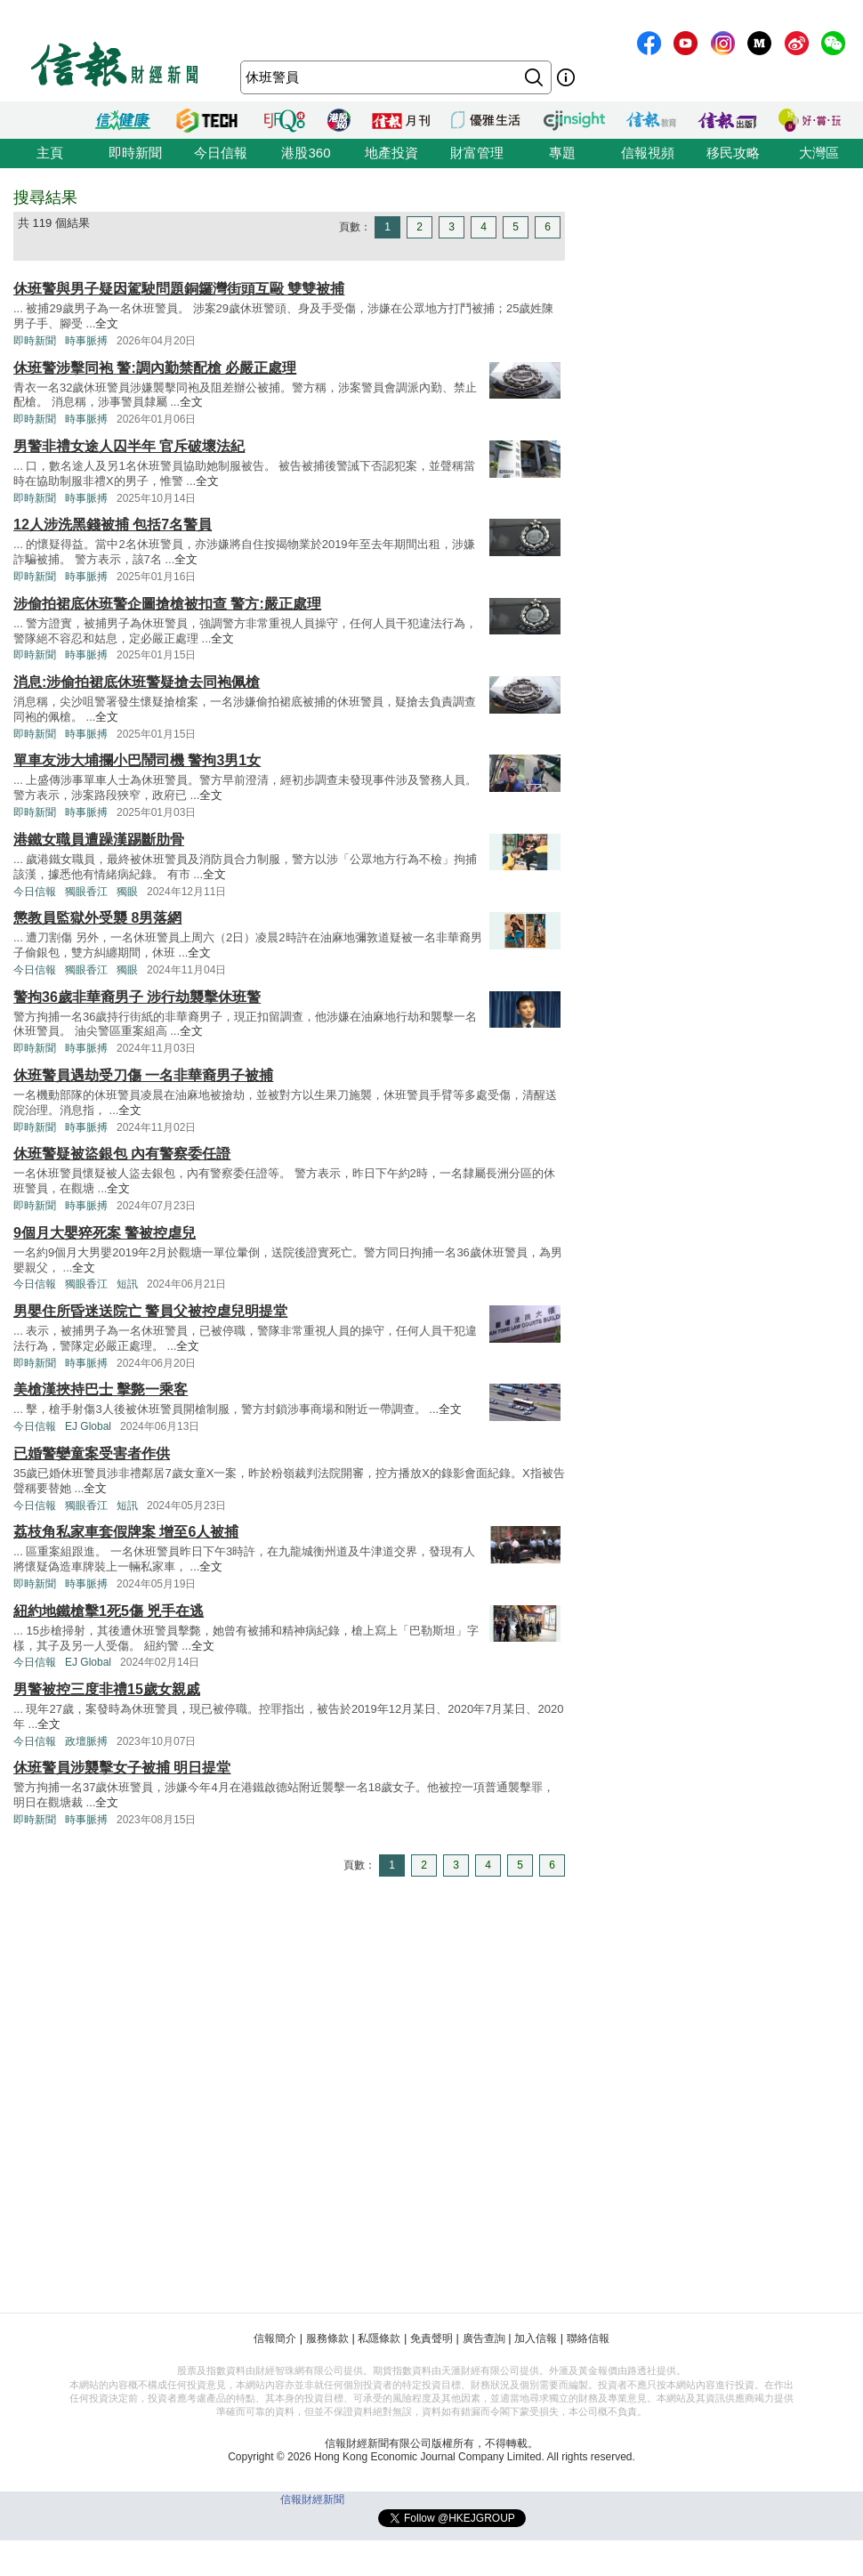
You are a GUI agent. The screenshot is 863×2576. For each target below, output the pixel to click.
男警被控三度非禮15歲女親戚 (106, 1689)
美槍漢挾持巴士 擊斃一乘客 (100, 1389)
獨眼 (127, 891)
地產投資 (391, 152)
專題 (562, 152)
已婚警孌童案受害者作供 (91, 1453)
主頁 (49, 152)
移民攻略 (733, 152)
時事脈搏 (86, 341)
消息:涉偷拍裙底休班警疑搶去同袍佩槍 (136, 682)
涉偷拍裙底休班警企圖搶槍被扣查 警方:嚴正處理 (167, 603)
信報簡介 (275, 2338)
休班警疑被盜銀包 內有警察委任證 (121, 1153)
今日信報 (220, 152)
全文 (106, 323)
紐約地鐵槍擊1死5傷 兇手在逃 (108, 1611)
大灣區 (819, 152)
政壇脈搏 (86, 1741)
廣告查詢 (484, 2338)
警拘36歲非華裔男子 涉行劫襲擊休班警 (137, 997)
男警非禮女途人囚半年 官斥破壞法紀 (129, 446)
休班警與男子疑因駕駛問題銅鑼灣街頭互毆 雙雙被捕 (178, 288)
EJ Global (88, 1426)
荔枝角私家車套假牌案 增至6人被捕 (125, 1531)
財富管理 (477, 152)
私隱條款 (379, 2338)
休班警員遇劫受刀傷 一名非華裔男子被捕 (143, 1075)
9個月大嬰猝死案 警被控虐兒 (104, 1232)
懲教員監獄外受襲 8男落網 (97, 917)
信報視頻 (647, 152)
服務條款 (327, 2338)
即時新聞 (135, 152)
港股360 (305, 152)
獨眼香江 (86, 891)
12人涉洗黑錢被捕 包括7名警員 (112, 524)
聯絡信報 (588, 2338)
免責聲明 (431, 2338)
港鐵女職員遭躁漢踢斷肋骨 (98, 839)
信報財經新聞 (312, 2499)
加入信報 (535, 2338)
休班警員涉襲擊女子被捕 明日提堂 (121, 1767)
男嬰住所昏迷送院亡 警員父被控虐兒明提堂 (150, 1311)
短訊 (127, 1284)
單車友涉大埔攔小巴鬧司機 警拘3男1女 (137, 760)
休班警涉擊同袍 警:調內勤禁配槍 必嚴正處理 (154, 367)
